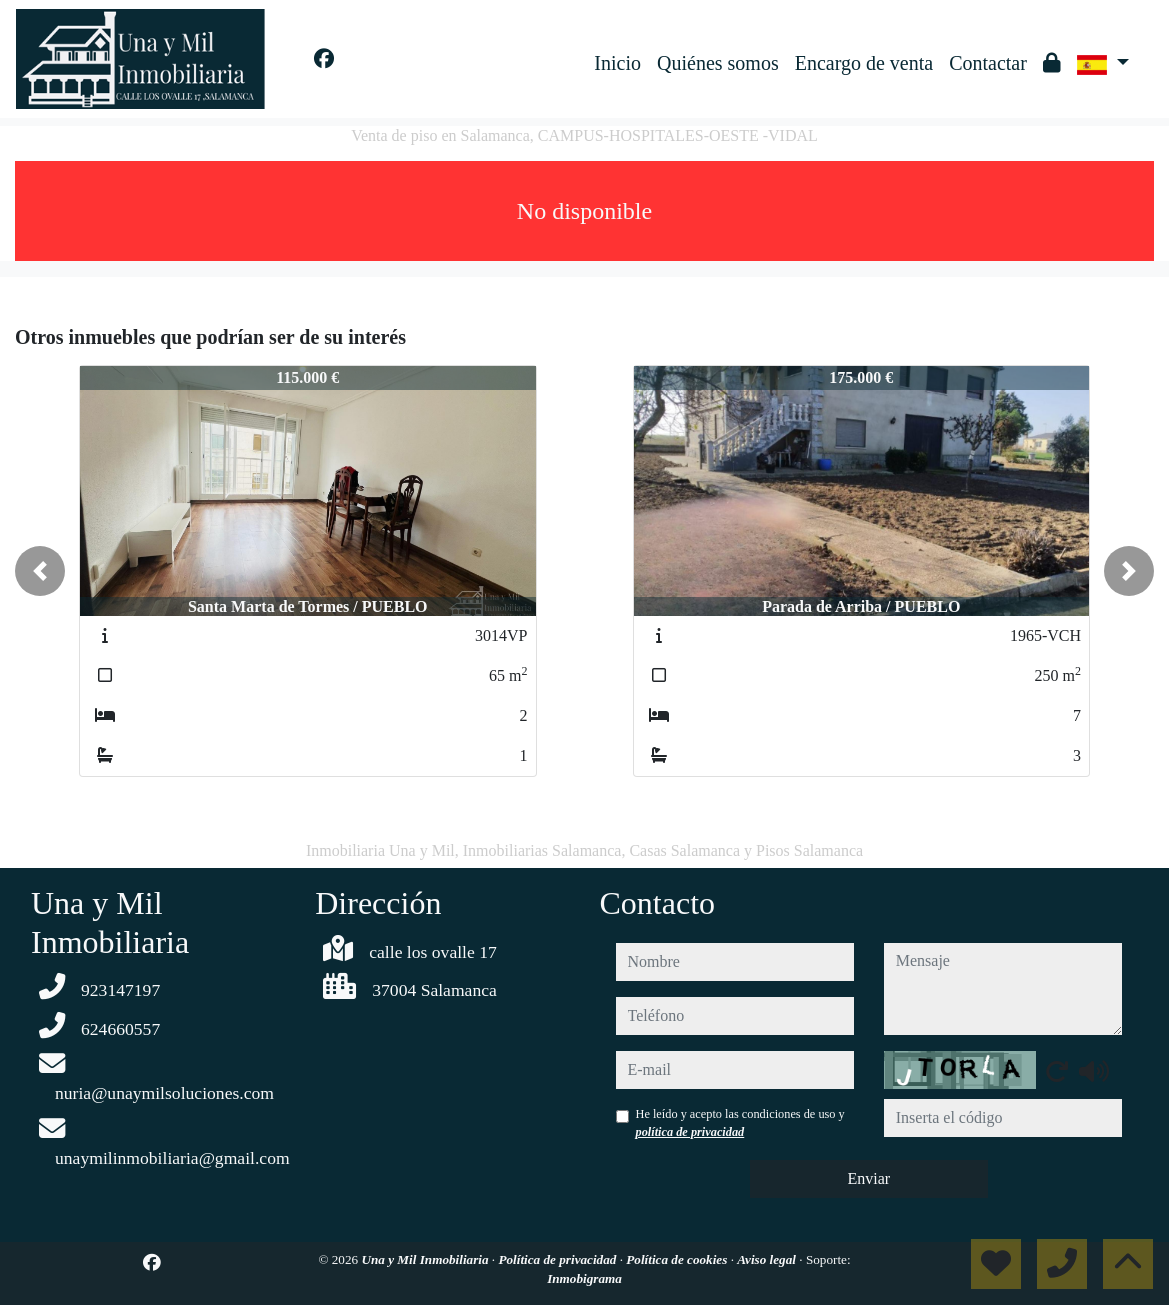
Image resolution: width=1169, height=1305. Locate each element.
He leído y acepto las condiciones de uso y (740, 1123)
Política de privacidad (558, 1259)
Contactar (988, 63)
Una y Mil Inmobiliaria (426, 1259)
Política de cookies (678, 1259)
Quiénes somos (718, 63)
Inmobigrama (584, 1278)
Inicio (617, 63)
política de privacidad (690, 1132)
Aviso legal (768, 1259)
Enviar (868, 1178)
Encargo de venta (864, 63)
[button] (40, 571)
